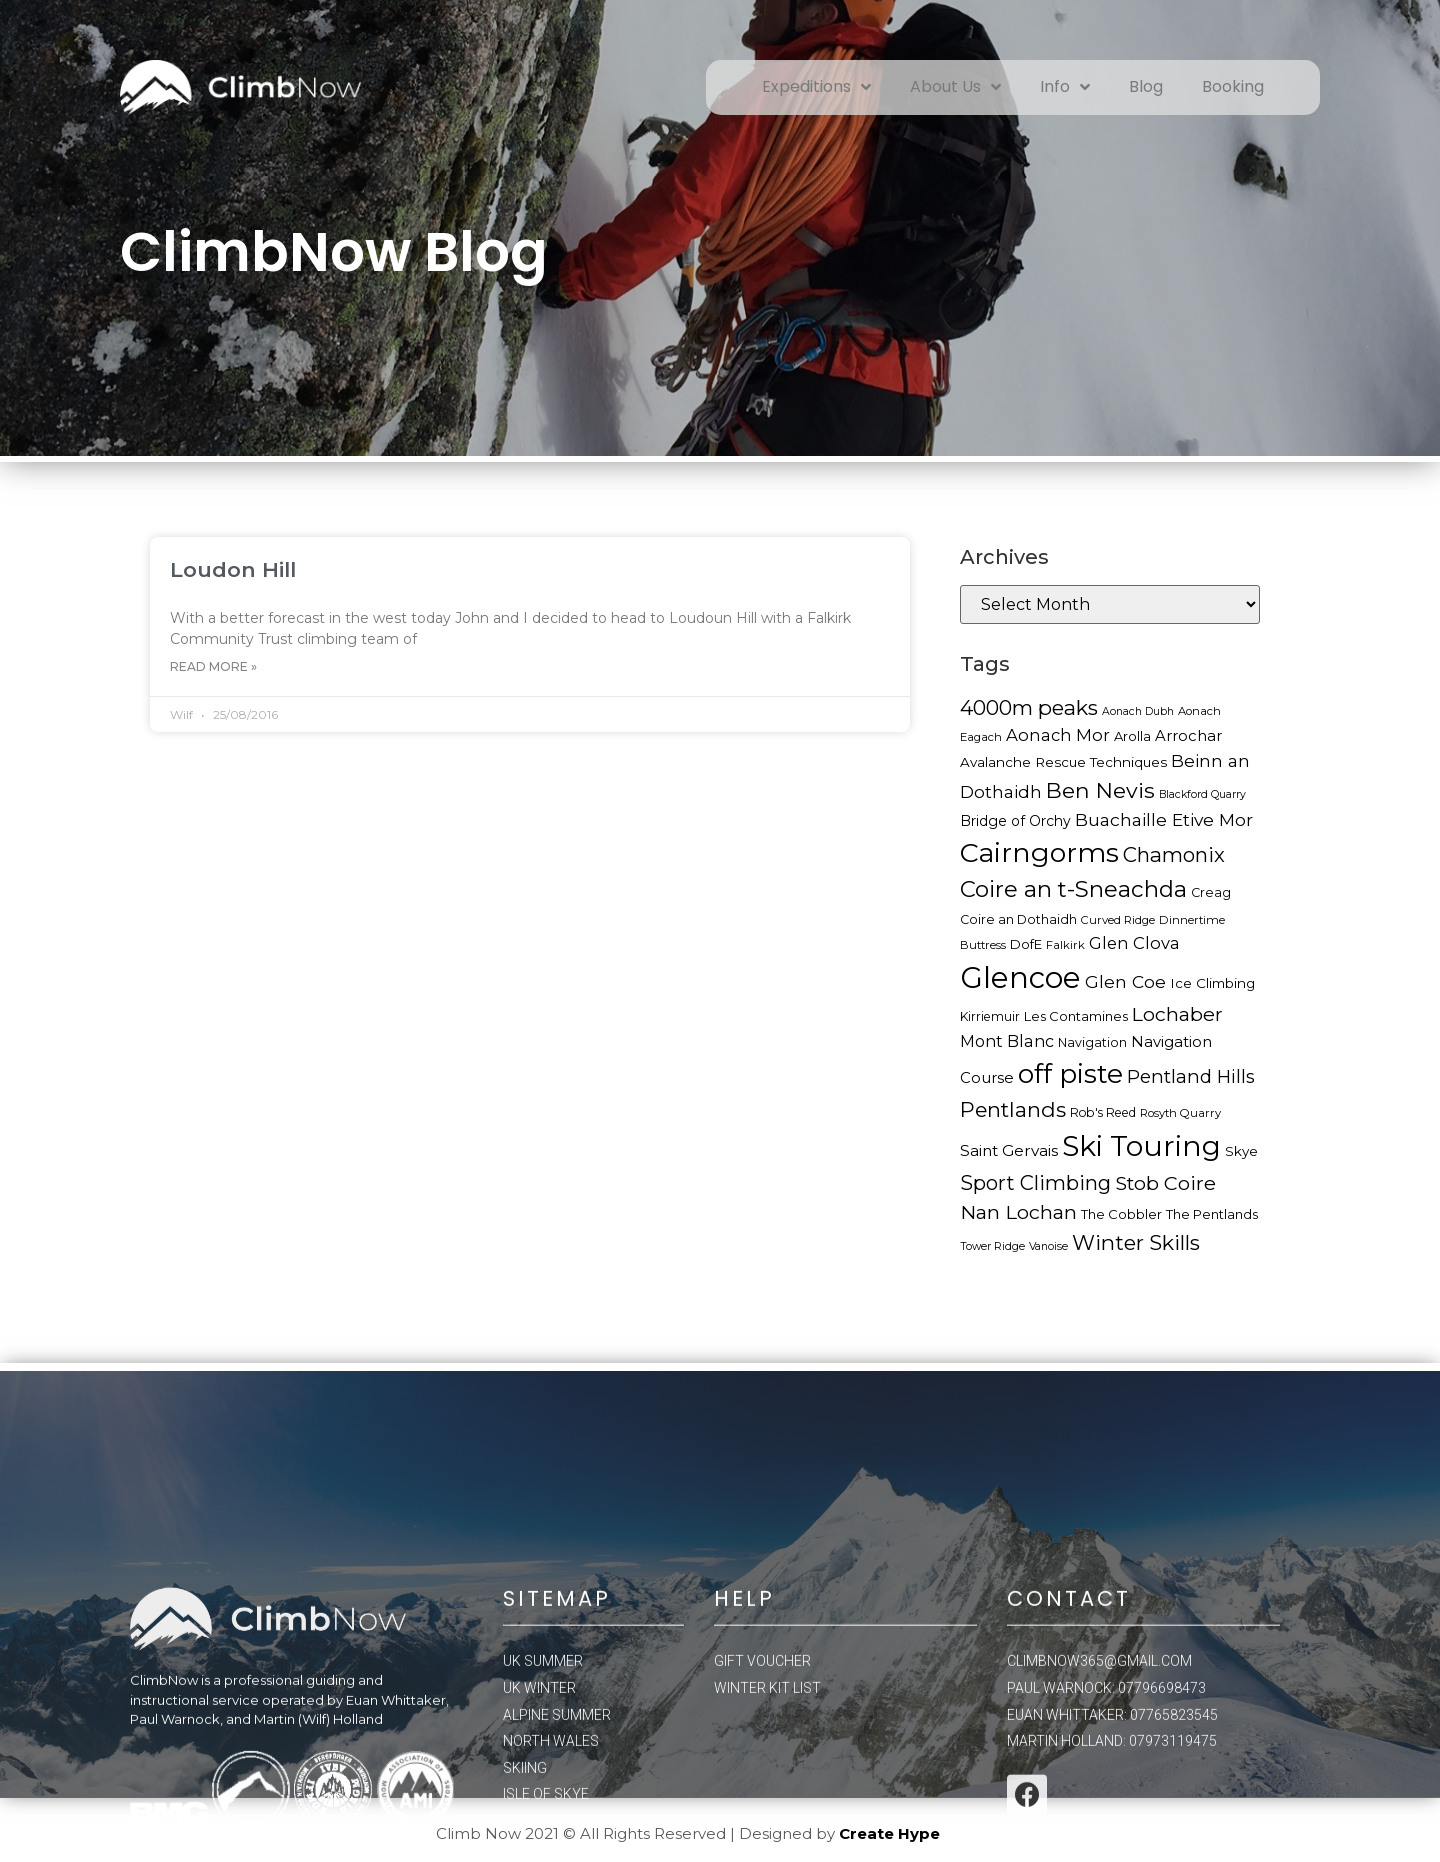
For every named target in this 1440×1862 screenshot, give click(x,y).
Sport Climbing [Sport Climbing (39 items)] (1035, 1183)
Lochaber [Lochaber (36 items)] (1177, 1014)
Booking (1233, 86)
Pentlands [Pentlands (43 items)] (1013, 1109)
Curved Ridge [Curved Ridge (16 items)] (1118, 920)
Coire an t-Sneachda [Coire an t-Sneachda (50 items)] (1073, 889)
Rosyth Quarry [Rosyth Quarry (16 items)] (1180, 1113)
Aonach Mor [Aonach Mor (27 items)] (1058, 735)
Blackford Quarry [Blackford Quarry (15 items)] (1202, 794)
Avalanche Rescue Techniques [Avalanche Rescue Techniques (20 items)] (1063, 762)
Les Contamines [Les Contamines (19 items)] (1076, 1016)
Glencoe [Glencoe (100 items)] (1020, 977)
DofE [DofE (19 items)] (1026, 944)
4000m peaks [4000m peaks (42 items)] (1029, 707)
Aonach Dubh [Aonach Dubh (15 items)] (1138, 711)
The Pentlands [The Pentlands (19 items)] (1212, 1214)
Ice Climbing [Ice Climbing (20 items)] (1212, 983)
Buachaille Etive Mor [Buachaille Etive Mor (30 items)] (1164, 819)
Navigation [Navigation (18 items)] (1092, 1042)
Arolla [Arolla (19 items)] (1132, 736)
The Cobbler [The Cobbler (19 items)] (1121, 1214)
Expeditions (816, 87)
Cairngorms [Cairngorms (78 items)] (1039, 852)
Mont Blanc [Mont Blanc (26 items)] (1007, 1041)
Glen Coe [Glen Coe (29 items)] (1125, 981)
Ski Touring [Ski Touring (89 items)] (1141, 1146)
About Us (955, 87)
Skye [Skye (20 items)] (1241, 1151)
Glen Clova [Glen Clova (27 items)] (1134, 943)
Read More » (213, 666)
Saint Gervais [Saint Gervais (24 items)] (1009, 1150)
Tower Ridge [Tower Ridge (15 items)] (992, 1246)
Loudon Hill (233, 569)
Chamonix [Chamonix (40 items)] (1174, 854)
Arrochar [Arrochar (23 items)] (1188, 736)
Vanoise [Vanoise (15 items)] (1048, 1246)
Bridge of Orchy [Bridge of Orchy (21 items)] (1015, 821)
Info (1065, 87)
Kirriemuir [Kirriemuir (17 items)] (990, 1016)
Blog (1146, 86)
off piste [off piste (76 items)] (1070, 1073)
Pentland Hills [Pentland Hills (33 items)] (1191, 1076)
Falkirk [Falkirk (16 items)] (1065, 945)
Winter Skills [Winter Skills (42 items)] (1136, 1242)
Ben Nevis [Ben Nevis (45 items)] (1100, 790)
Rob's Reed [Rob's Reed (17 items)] (1103, 1112)
